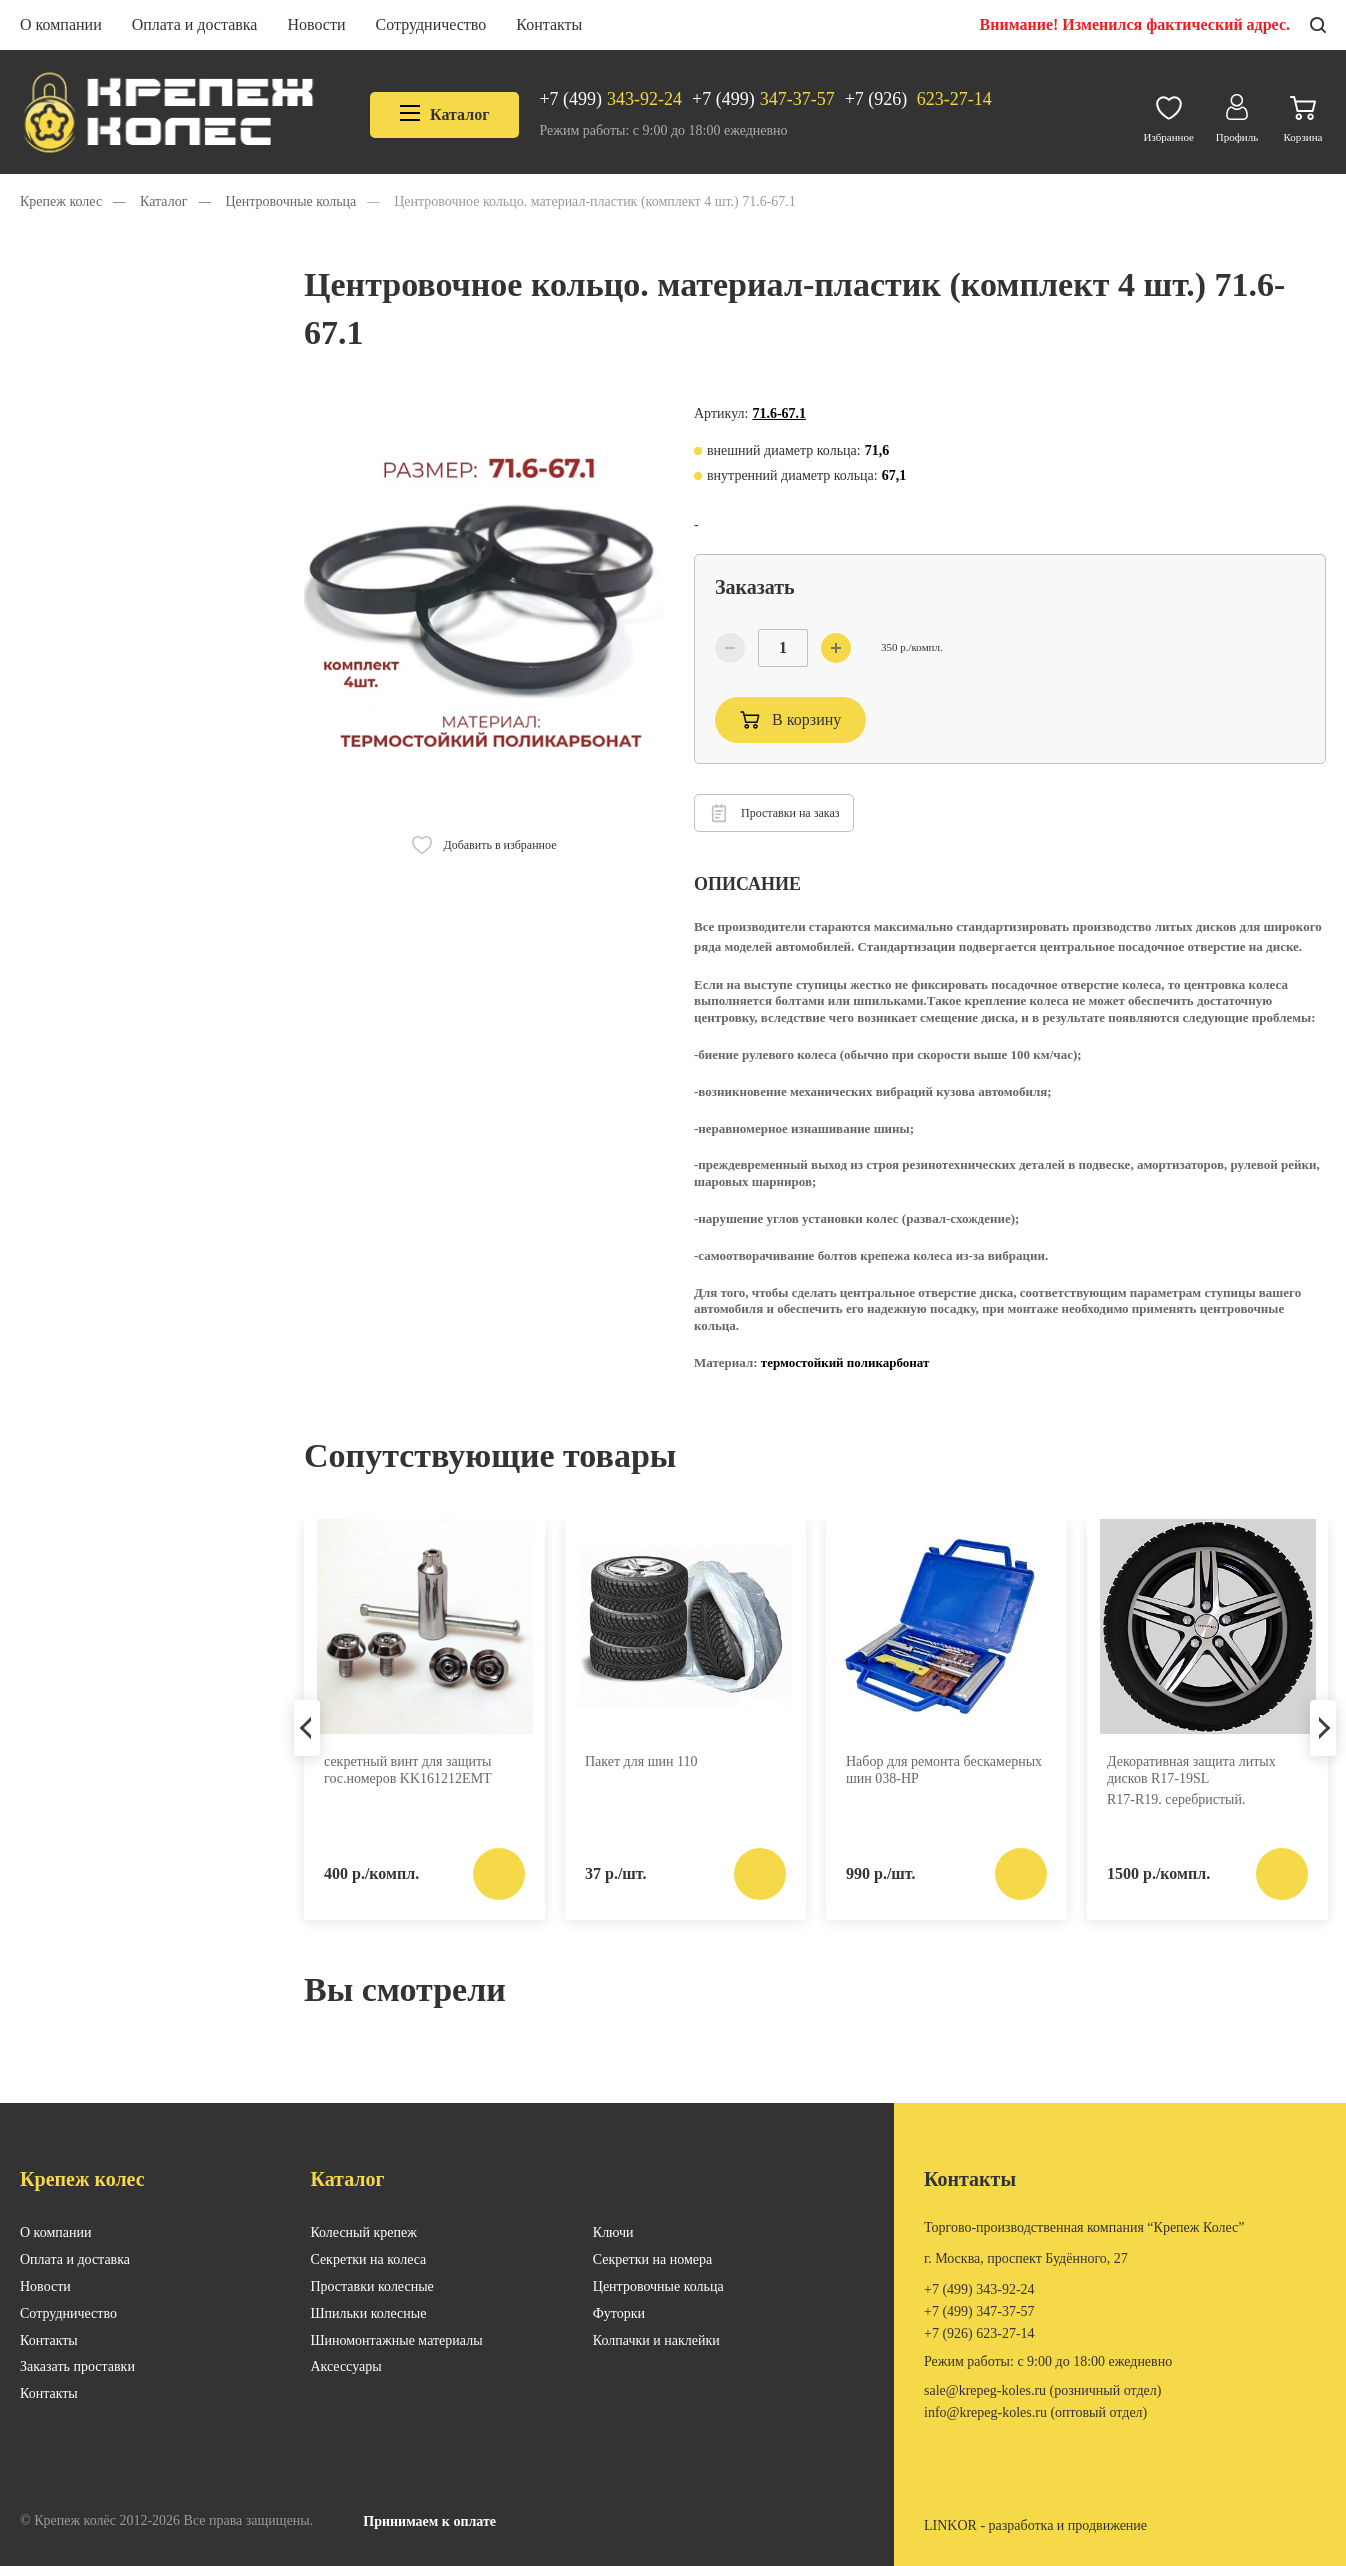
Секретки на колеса (368, 2259)
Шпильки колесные (368, 2313)
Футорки (619, 2313)
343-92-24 (610, 100)
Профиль (1237, 113)
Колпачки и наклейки (656, 2340)
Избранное (1168, 114)
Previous (307, 1728)
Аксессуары (345, 2366)
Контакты (549, 24)
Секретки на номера (652, 2259)
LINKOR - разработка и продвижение (1035, 2525)
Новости (316, 24)
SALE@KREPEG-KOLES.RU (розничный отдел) (1042, 2390)
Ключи (613, 2232)
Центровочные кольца (658, 2286)
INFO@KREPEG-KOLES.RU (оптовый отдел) (1035, 2412)
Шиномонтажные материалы (396, 2340)
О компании (61, 24)
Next (1323, 1728)
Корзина (1303, 114)
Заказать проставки (77, 2366)
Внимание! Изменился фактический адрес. (1135, 24)
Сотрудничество (431, 24)
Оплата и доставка (195, 24)
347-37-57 (763, 100)
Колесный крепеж (363, 2232)
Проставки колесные (371, 2286)
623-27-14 (918, 100)
